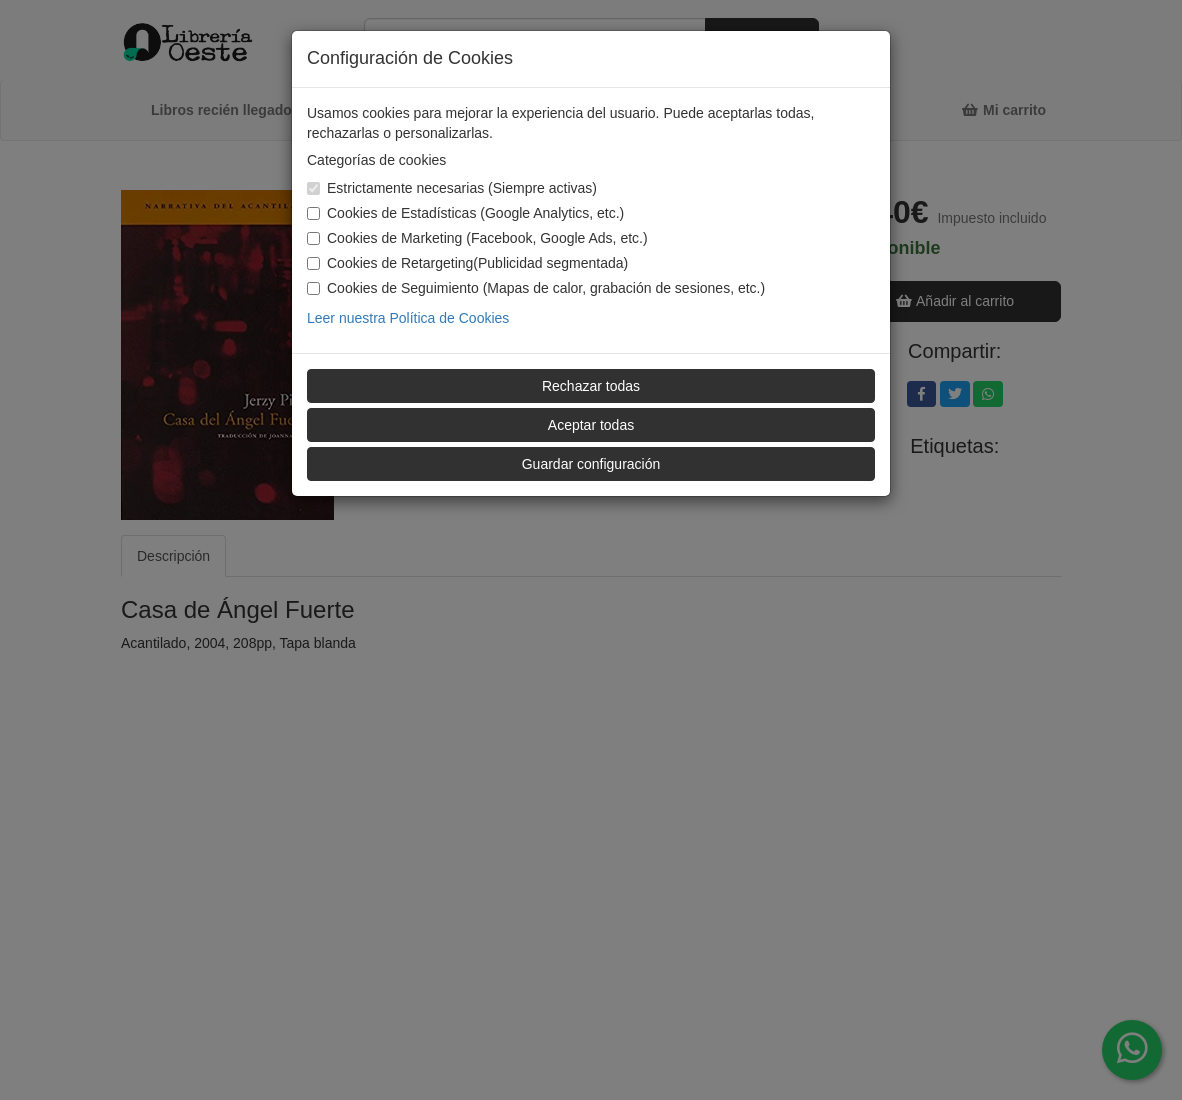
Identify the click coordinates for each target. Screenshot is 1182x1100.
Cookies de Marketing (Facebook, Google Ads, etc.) (477, 238)
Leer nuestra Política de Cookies (408, 318)
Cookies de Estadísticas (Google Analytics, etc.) (465, 213)
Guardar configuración (591, 464)
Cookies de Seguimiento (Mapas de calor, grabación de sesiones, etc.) (536, 288)
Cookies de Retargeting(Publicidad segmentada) (467, 263)
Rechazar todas (591, 386)
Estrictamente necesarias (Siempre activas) (452, 188)
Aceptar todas (591, 425)
